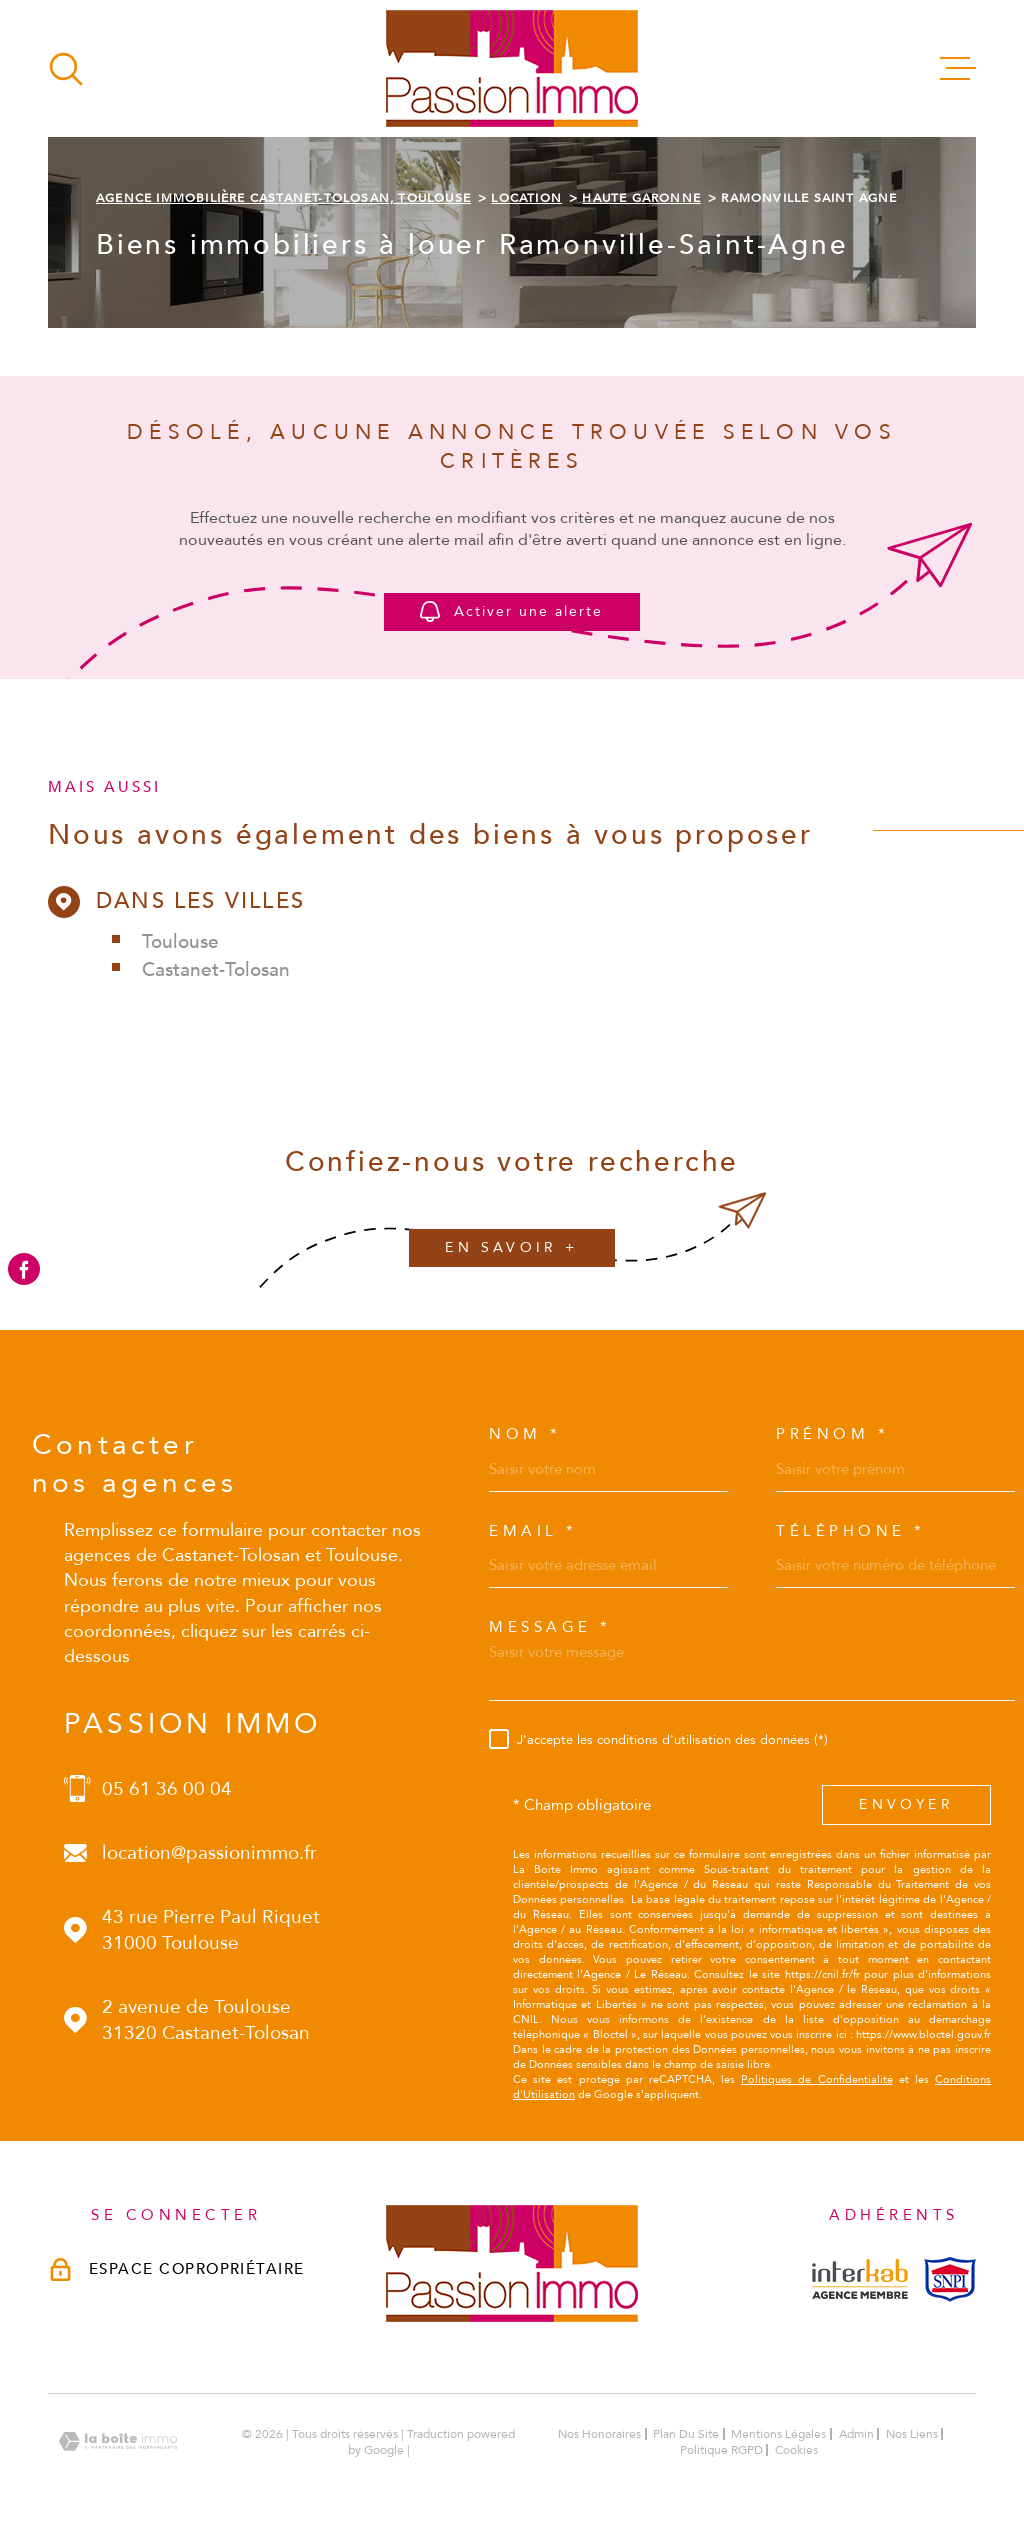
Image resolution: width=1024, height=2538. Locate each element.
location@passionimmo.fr (209, 1853)
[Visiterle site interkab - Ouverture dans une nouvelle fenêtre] (860, 2279)
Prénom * (832, 1434)
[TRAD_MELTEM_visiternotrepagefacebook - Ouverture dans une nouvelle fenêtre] (24, 1269)
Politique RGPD (721, 2450)
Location (526, 198)
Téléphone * (851, 1531)
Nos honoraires (599, 2434)
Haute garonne (641, 198)
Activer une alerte (512, 612)
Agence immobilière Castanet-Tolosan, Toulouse (283, 198)
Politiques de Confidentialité (816, 2079)
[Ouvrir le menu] (958, 69)
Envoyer (906, 1804)
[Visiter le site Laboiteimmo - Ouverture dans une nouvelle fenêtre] (118, 2441)
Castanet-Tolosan (216, 970)
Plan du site (686, 2434)
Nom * (525, 1434)
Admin (856, 2434)
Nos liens (912, 2434)
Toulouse (180, 942)
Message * (550, 1627)
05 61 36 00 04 (167, 1789)
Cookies (796, 2450)
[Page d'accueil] (512, 68)
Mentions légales (778, 2434)
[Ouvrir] (66, 69)
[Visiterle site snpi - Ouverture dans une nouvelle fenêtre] (950, 2279)
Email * (533, 1531)
